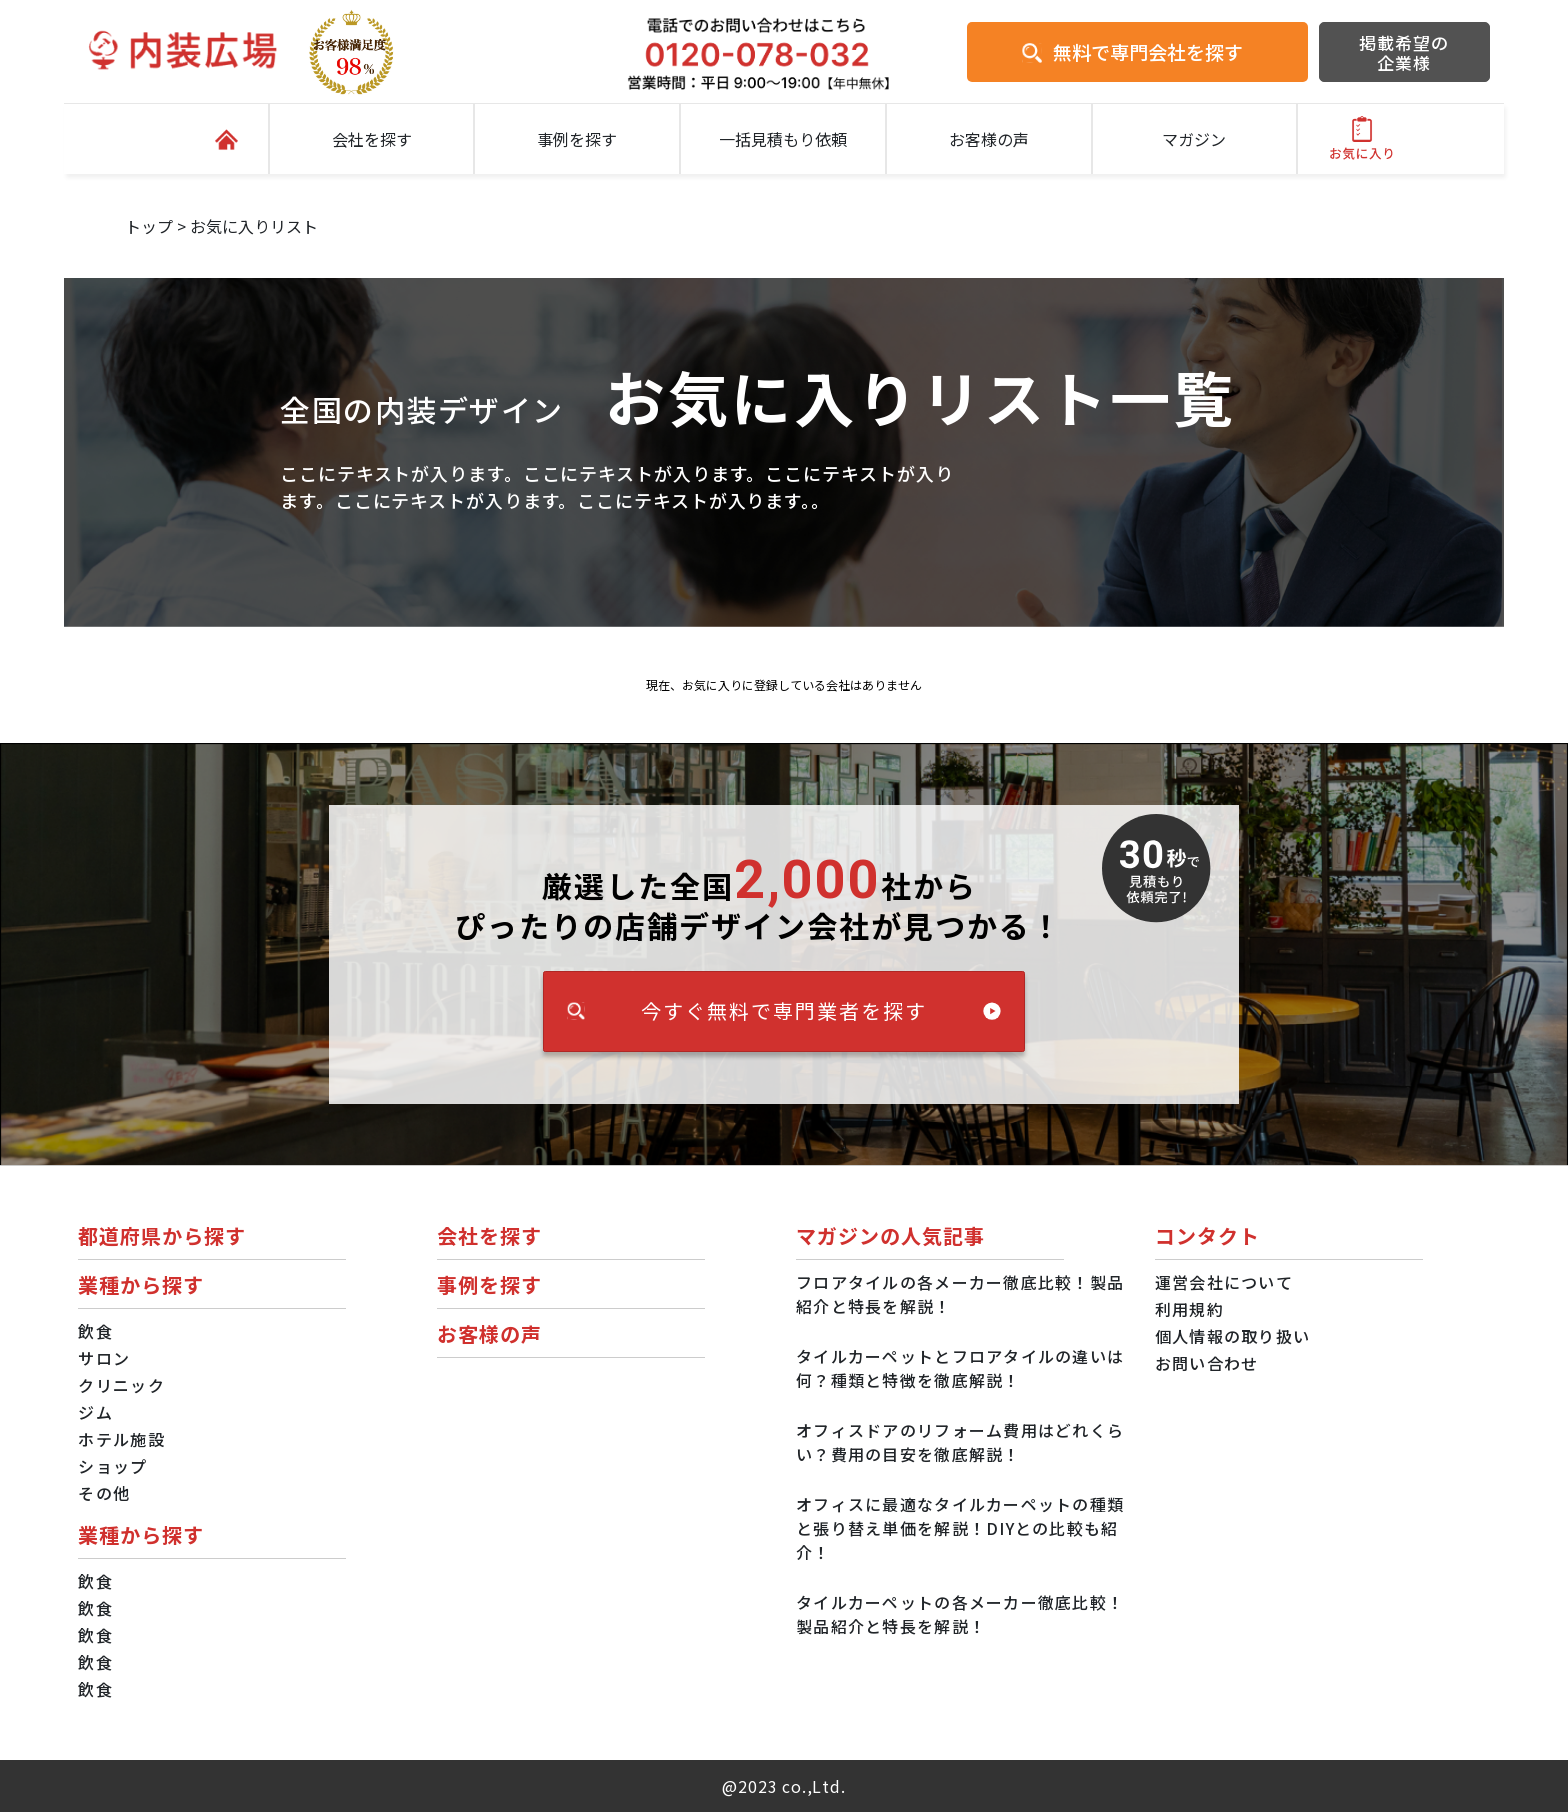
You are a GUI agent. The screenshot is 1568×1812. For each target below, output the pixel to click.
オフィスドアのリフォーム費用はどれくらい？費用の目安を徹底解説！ (960, 1442)
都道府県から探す (162, 1235)
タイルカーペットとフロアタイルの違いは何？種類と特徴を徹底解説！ (960, 1368)
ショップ (112, 1466)
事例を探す (577, 139)
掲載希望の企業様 (1404, 53)
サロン (104, 1358)
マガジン (1194, 139)
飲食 (95, 1331)
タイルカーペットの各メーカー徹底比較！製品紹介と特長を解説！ (960, 1614)
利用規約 (1189, 1309)
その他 (104, 1493)
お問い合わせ (1207, 1363)
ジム (95, 1412)
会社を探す (372, 139)
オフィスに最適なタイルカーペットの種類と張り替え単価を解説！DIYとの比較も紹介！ (960, 1528)
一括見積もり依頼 (783, 139)
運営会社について (1224, 1282)
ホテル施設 (121, 1439)
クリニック (121, 1385)
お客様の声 (989, 139)
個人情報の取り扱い (1233, 1336)
